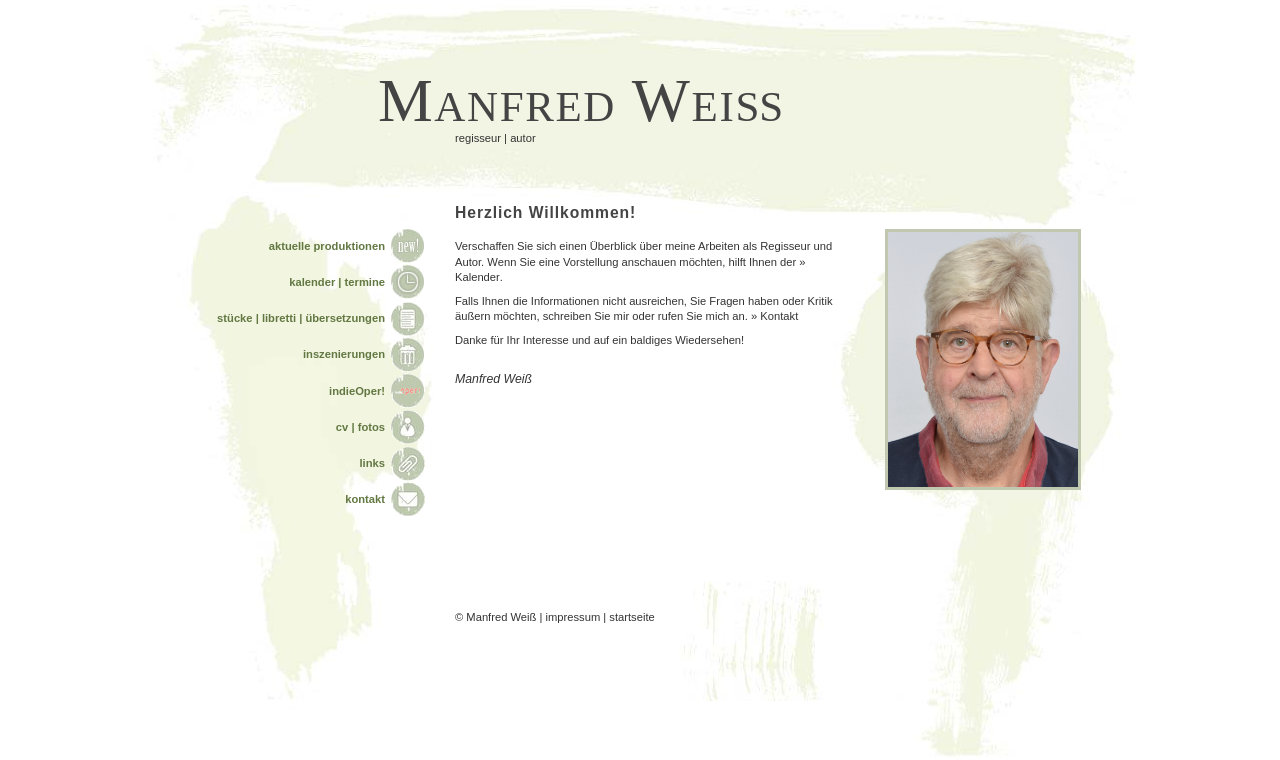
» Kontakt (774, 316)
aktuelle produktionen (327, 246)
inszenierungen (344, 354)
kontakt (365, 499)
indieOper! (357, 391)
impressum (573, 617)
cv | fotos (360, 427)
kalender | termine (337, 282)
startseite (631, 617)
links (373, 463)
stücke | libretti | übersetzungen (301, 318)
